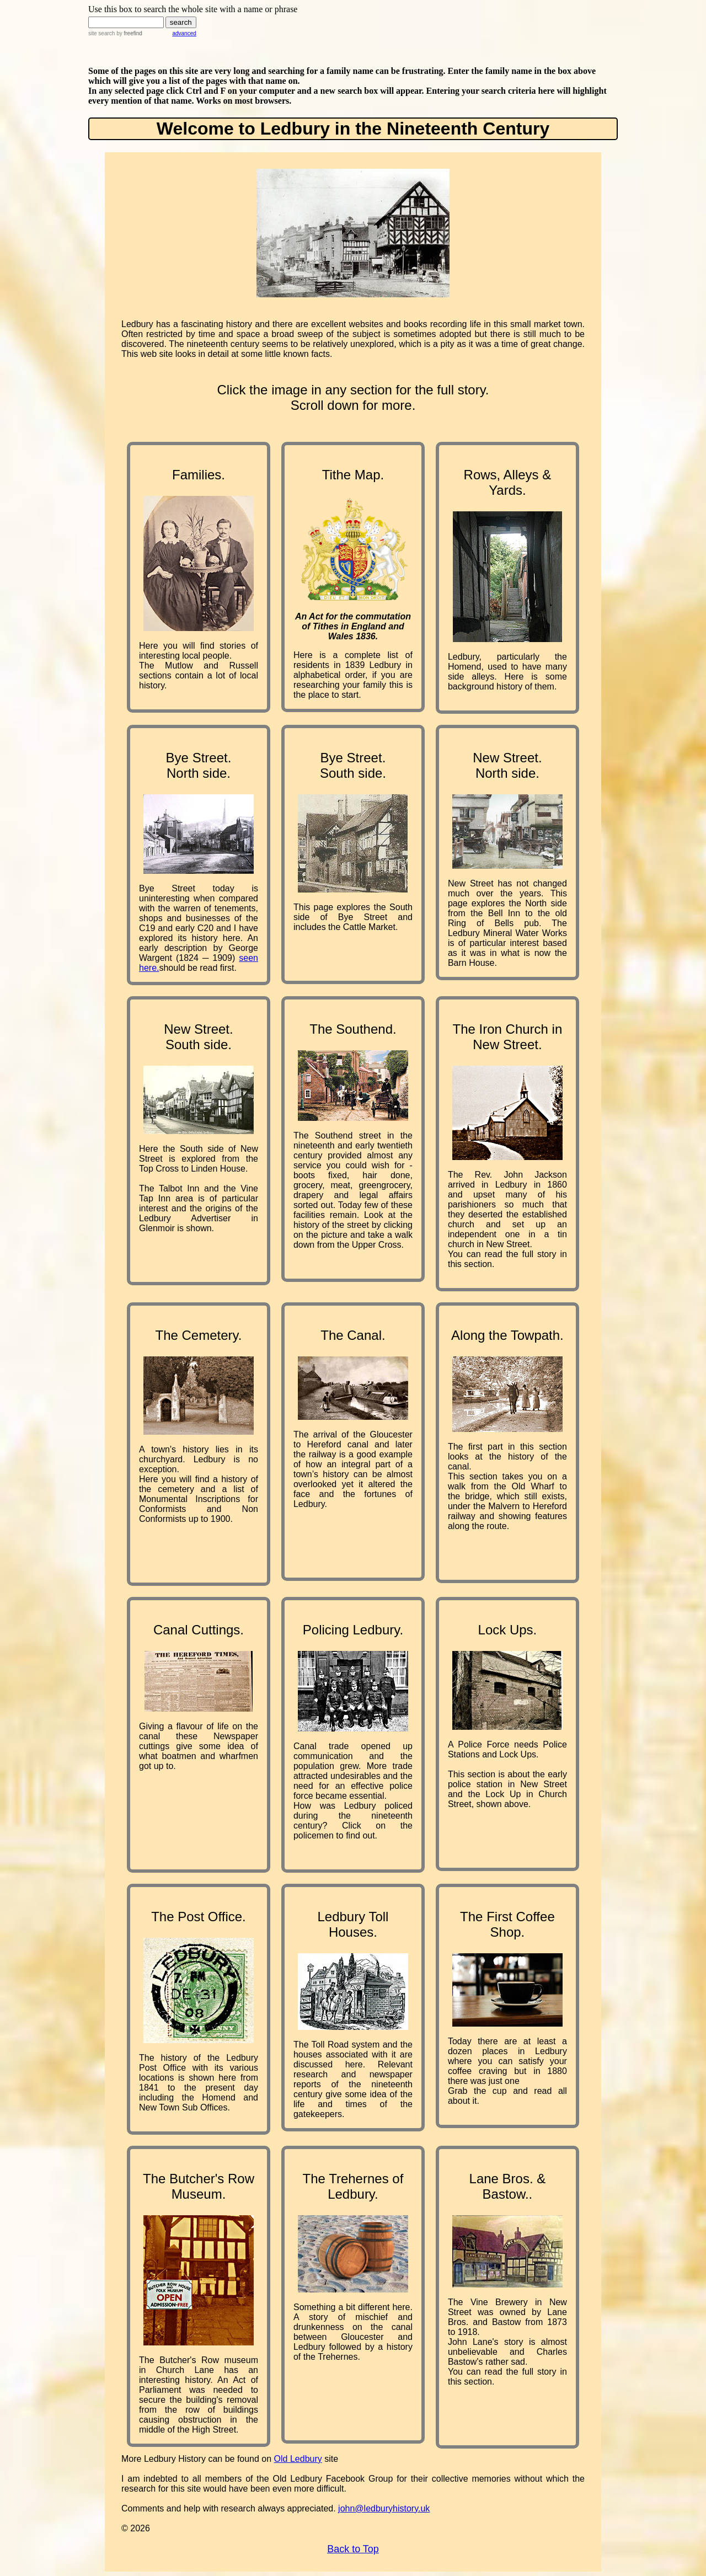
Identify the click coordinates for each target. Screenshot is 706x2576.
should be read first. (198, 967)
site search (101, 33)
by (128, 33)
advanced (184, 33)
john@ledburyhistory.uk (384, 2508)
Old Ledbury (298, 2458)
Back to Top (353, 2548)
